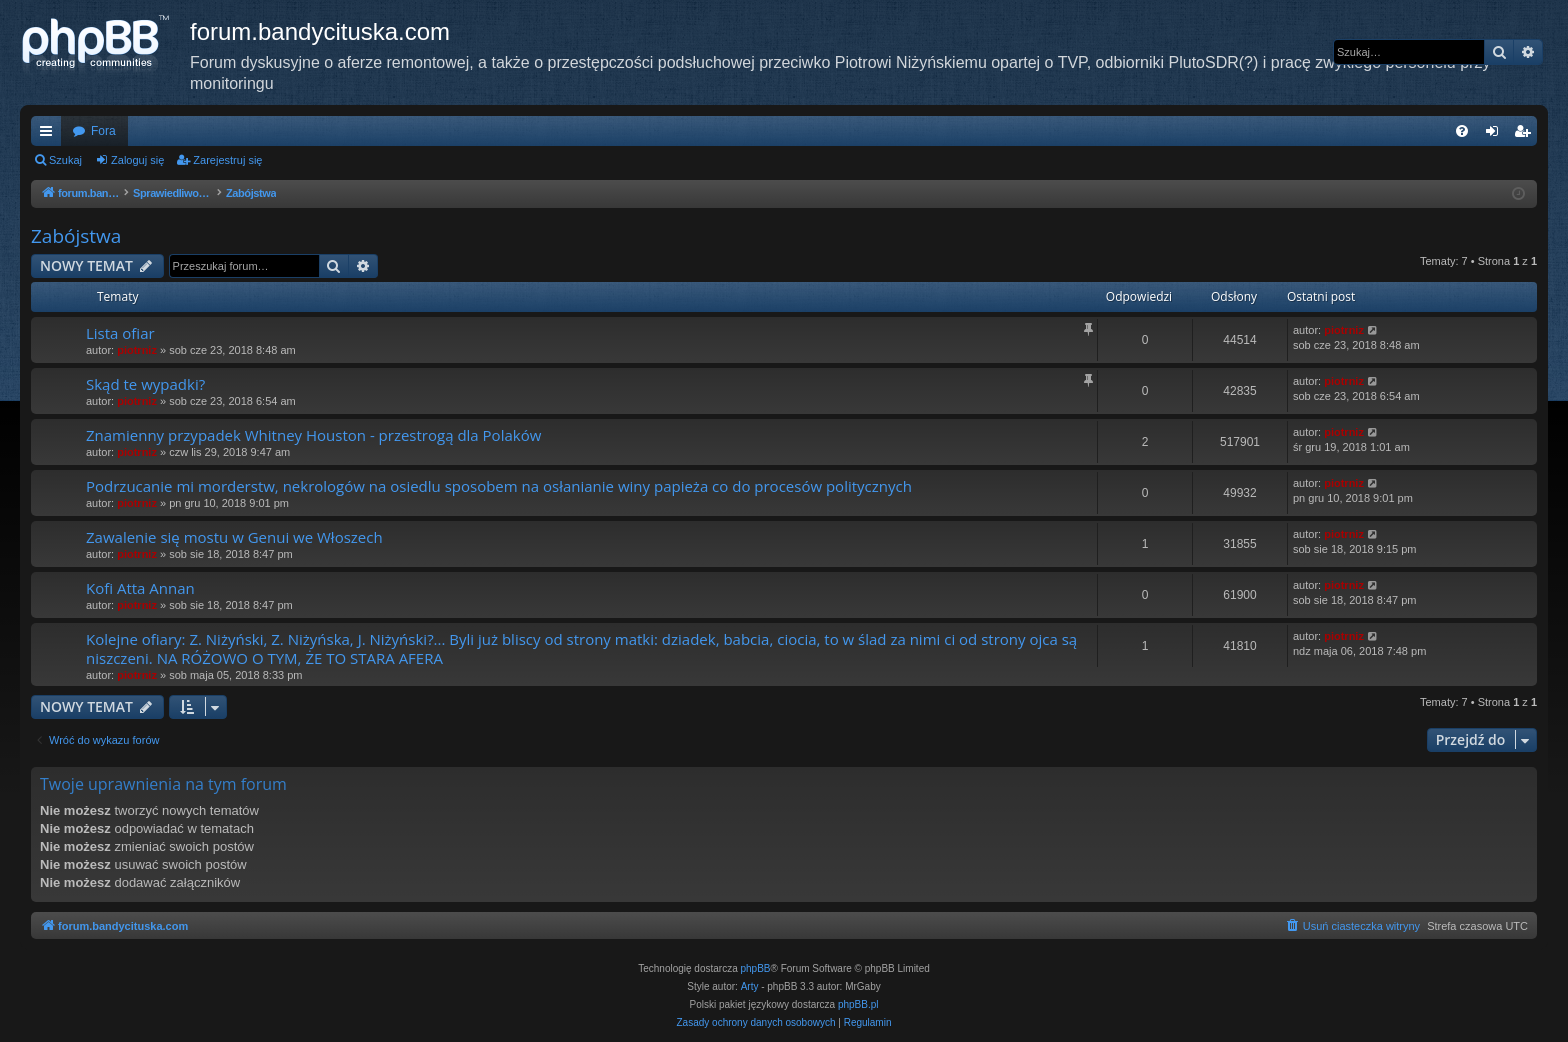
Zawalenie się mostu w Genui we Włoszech (234, 537)
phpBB (756, 968)
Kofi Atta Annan (140, 588)
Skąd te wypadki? (145, 384)
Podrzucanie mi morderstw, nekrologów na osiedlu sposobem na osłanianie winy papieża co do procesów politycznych (499, 486)
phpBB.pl (858, 1004)
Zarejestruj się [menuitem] (1526, 135)
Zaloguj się (137, 160)
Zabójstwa (76, 236)
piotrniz (137, 350)
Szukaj (65, 160)
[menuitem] (1462, 131)
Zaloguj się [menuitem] (1496, 135)
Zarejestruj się (227, 160)
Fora (103, 131)
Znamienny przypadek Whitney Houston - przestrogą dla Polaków (313, 435)
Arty (750, 986)
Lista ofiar (120, 333)
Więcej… (50, 135)
